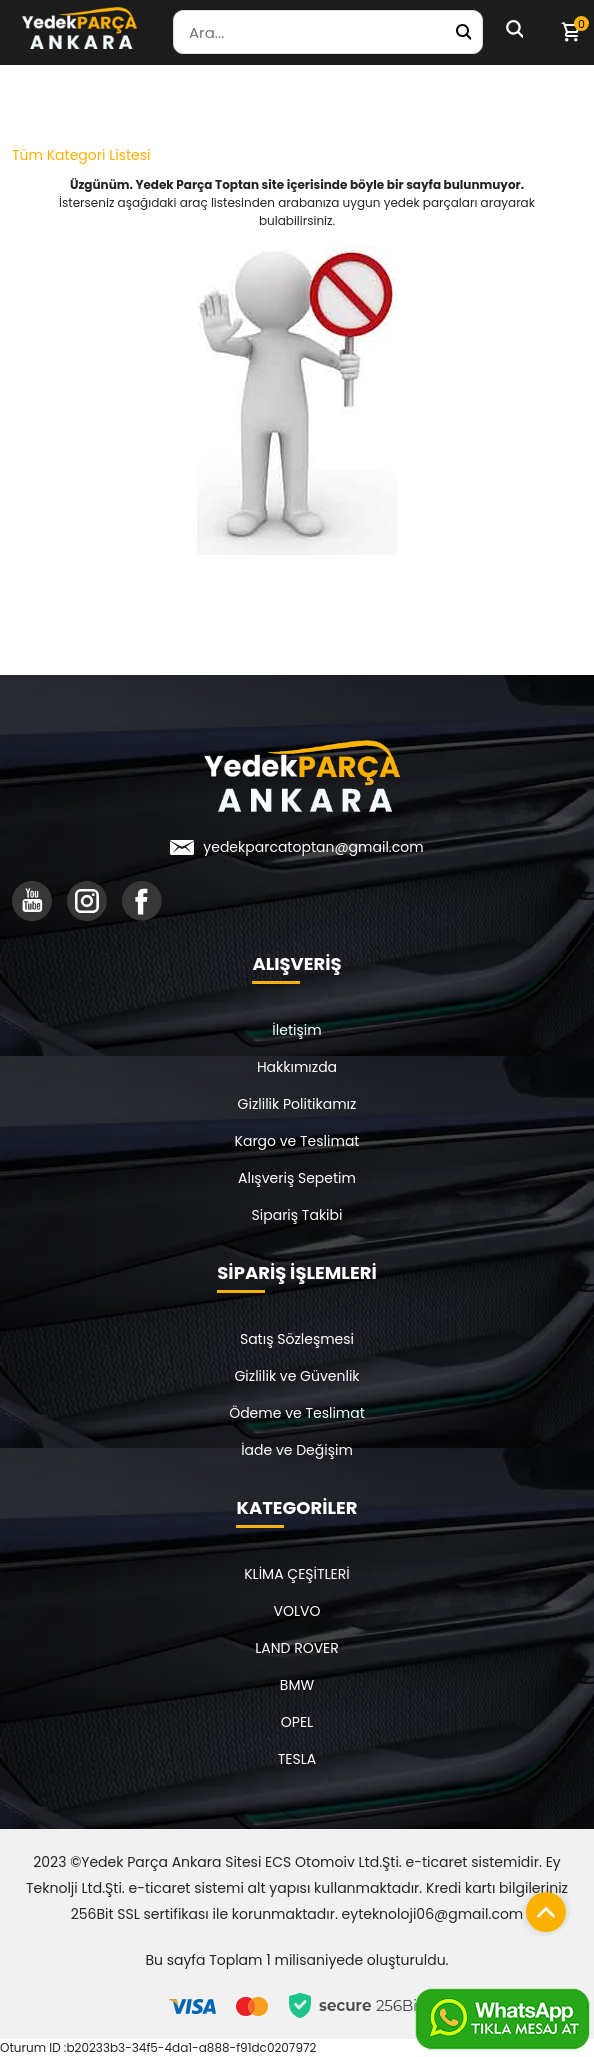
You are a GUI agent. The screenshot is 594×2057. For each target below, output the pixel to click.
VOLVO (297, 1611)
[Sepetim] (570, 32)
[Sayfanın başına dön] (541, 1907)
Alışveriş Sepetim (297, 1178)
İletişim (296, 1030)
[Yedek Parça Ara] (463, 32)
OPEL (297, 1722)
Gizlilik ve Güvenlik (296, 1376)
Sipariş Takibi (297, 1215)
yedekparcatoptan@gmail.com (313, 847)
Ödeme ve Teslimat (297, 1413)
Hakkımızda (297, 1067)
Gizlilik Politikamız (297, 1104)
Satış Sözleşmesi (297, 1339)
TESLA (297, 1759)
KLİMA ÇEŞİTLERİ (297, 1574)
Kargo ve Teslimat (297, 1141)
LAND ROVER (297, 1648)
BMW (297, 1685)
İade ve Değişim (297, 1450)
